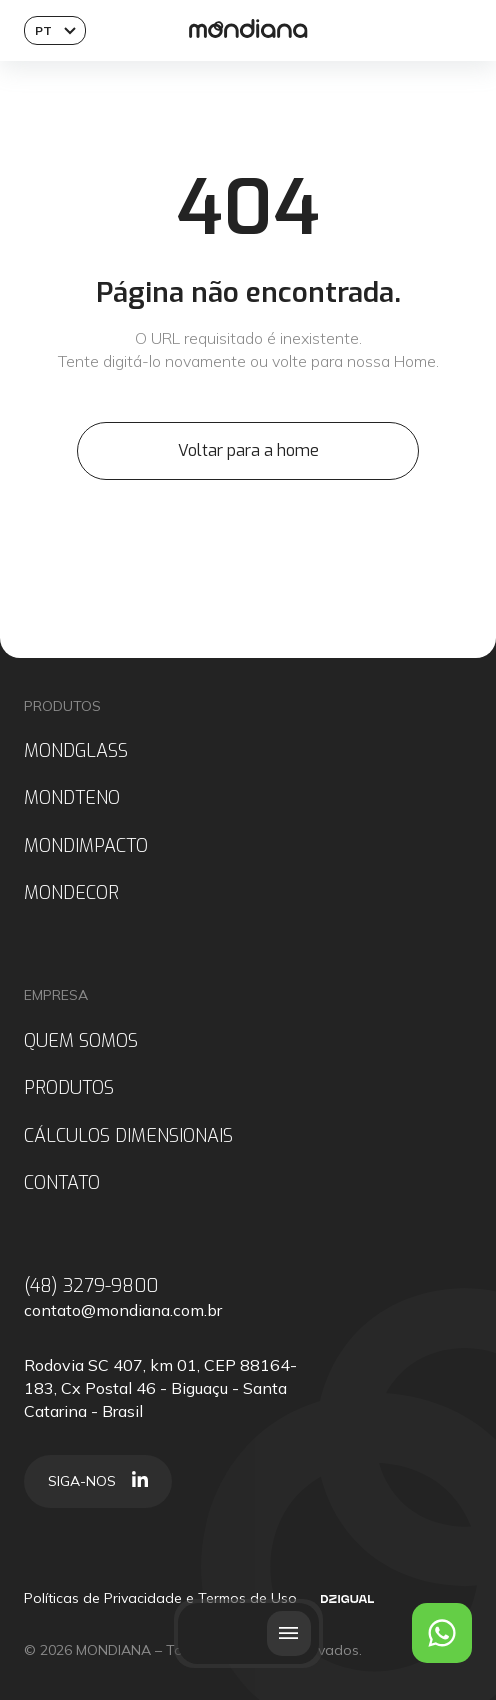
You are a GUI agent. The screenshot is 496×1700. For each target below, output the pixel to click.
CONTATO (62, 1183)
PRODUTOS (69, 1088)
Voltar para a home (248, 450)
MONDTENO (72, 798)
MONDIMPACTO (86, 846)
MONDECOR (71, 893)
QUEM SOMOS (81, 1041)
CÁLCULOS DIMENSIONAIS (128, 1136)
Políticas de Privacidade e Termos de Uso (160, 1598)
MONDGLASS (76, 751)
